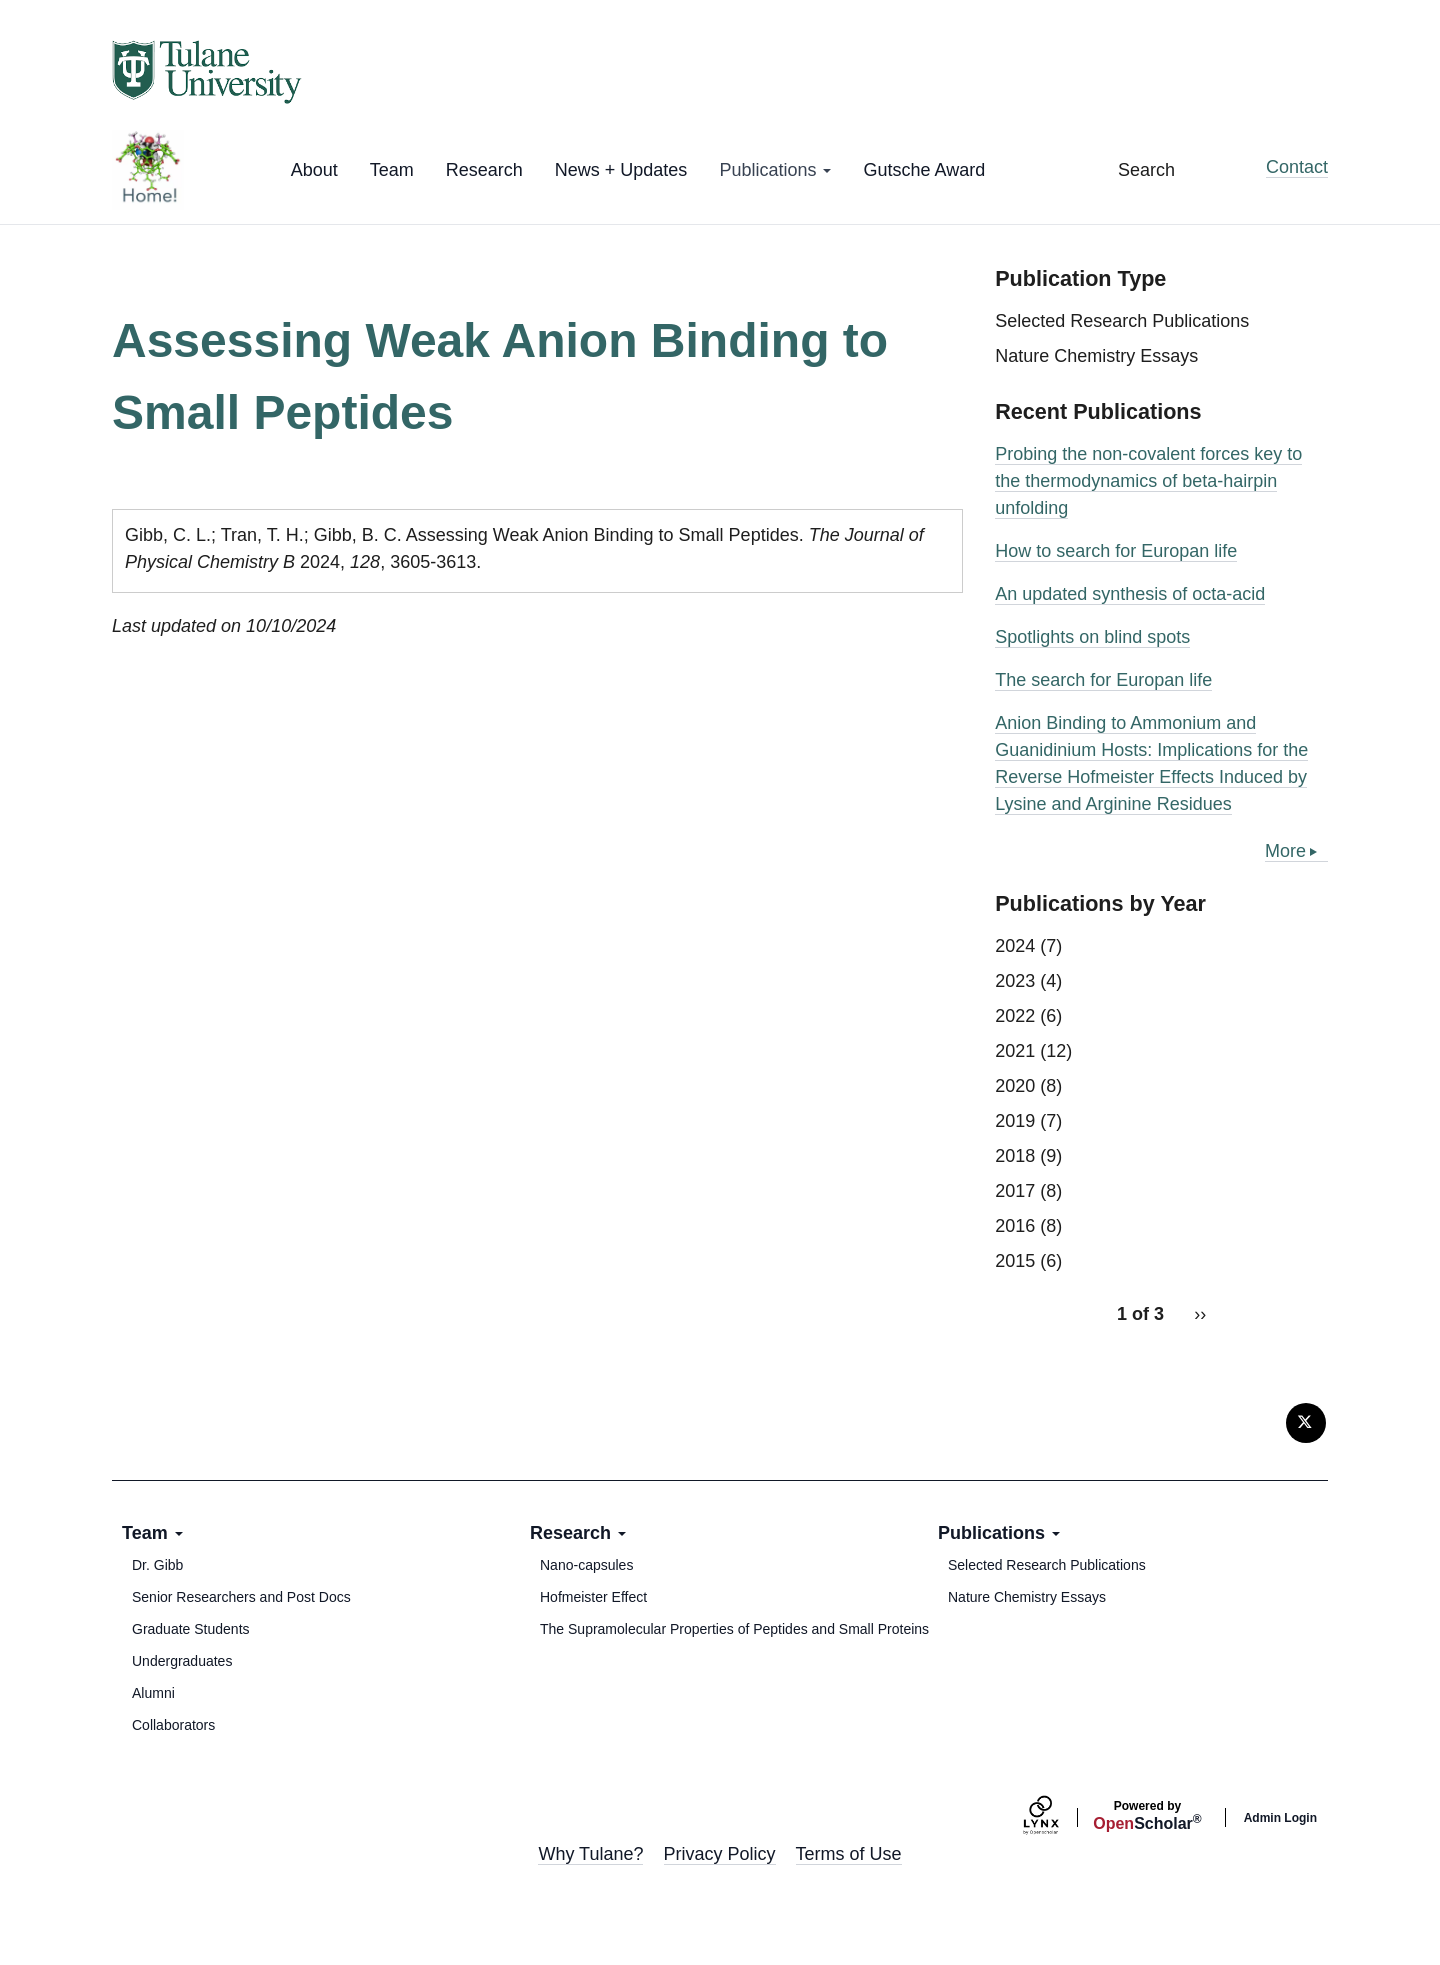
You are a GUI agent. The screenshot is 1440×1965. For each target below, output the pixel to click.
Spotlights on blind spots (1092, 637)
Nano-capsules (586, 1565)
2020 (1015, 1086)
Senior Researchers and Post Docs (241, 1597)
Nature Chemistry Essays (1096, 356)
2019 (1015, 1121)
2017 (1015, 1191)
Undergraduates (182, 1661)
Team (392, 170)
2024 (1015, 946)
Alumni (153, 1693)
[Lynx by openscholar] (1058, 1817)
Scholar (1147, 1816)
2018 (1015, 1156)
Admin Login (1280, 1818)
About (314, 170)
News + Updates (621, 170)
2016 (1015, 1226)
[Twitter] (1306, 1423)
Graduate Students (191, 1629)
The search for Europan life (1103, 680)
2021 (1015, 1051)
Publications (775, 170)
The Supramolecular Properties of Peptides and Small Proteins (734, 1629)
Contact (1297, 167)
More (1285, 851)
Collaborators (173, 1725)
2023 (1015, 981)
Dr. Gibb (157, 1565)
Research (484, 170)
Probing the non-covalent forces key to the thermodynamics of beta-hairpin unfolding (1148, 481)
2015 (1015, 1261)
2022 (1015, 1016)
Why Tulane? (590, 1854)
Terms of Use (849, 1854)
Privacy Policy (720, 1854)
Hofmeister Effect (593, 1597)
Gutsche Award (924, 170)
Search (1146, 170)
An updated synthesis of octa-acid (1130, 594)
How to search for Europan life (1116, 551)
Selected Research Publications (1122, 321)
